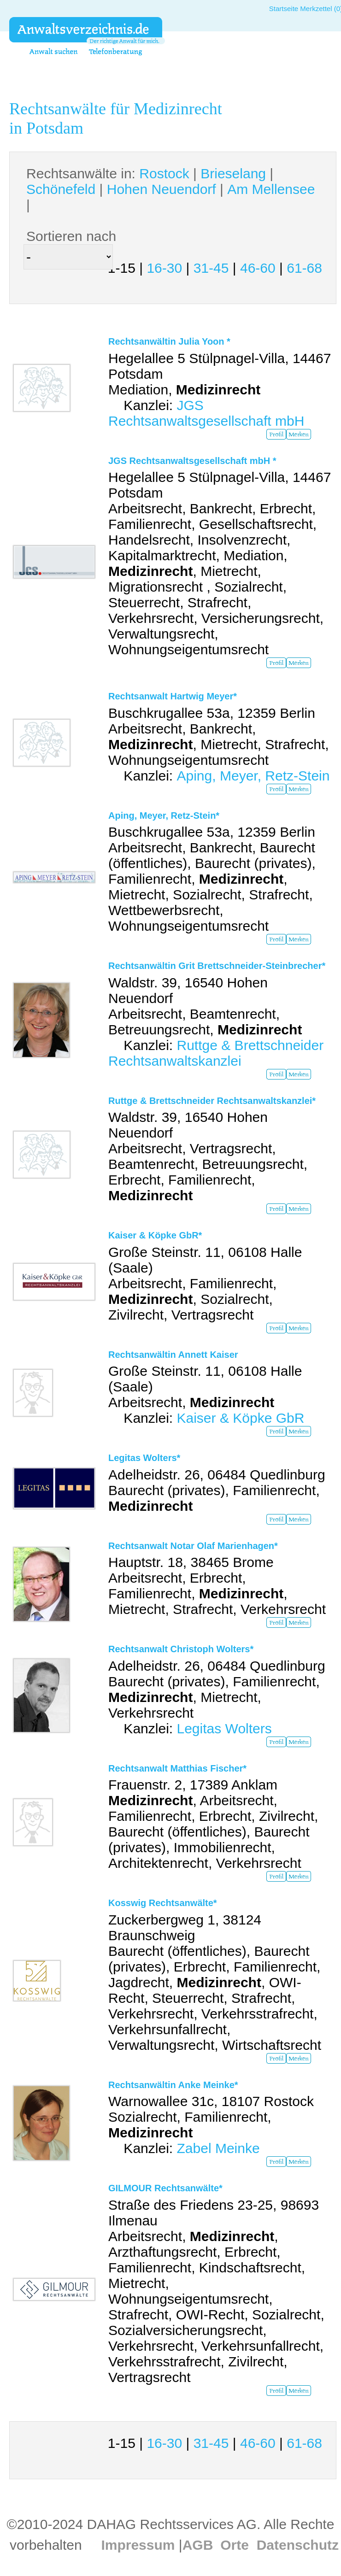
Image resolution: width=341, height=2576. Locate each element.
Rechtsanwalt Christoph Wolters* (180, 1649)
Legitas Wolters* (144, 1458)
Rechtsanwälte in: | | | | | (170, 189)
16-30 (164, 268)
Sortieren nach (71, 236)
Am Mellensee (271, 189)
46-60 (258, 268)
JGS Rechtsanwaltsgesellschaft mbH (206, 413)
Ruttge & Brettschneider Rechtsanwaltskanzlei (215, 1053)
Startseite (283, 8)
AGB (197, 2545)
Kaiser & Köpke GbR (240, 1418)
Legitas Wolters (223, 1728)
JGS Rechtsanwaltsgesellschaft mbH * (192, 461)
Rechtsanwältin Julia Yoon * (169, 341)
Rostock (164, 173)
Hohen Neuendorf (161, 189)
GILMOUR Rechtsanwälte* (165, 2188)
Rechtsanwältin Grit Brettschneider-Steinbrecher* (216, 966)
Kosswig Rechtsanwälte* (162, 1903)
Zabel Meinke (217, 2148)
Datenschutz (298, 2545)
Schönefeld (60, 189)
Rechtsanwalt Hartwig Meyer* (172, 696)
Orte (234, 2545)
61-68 (304, 268)
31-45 (211, 268)
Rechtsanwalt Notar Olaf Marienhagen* (193, 1546)
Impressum (138, 2545)
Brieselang (233, 173)
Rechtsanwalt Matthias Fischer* (177, 1768)
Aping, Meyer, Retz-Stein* (163, 815)
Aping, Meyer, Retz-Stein (252, 775)
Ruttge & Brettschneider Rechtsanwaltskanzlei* (212, 1101)
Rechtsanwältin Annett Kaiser (173, 1355)
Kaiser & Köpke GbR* (155, 1235)
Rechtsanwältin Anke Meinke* (173, 2085)
